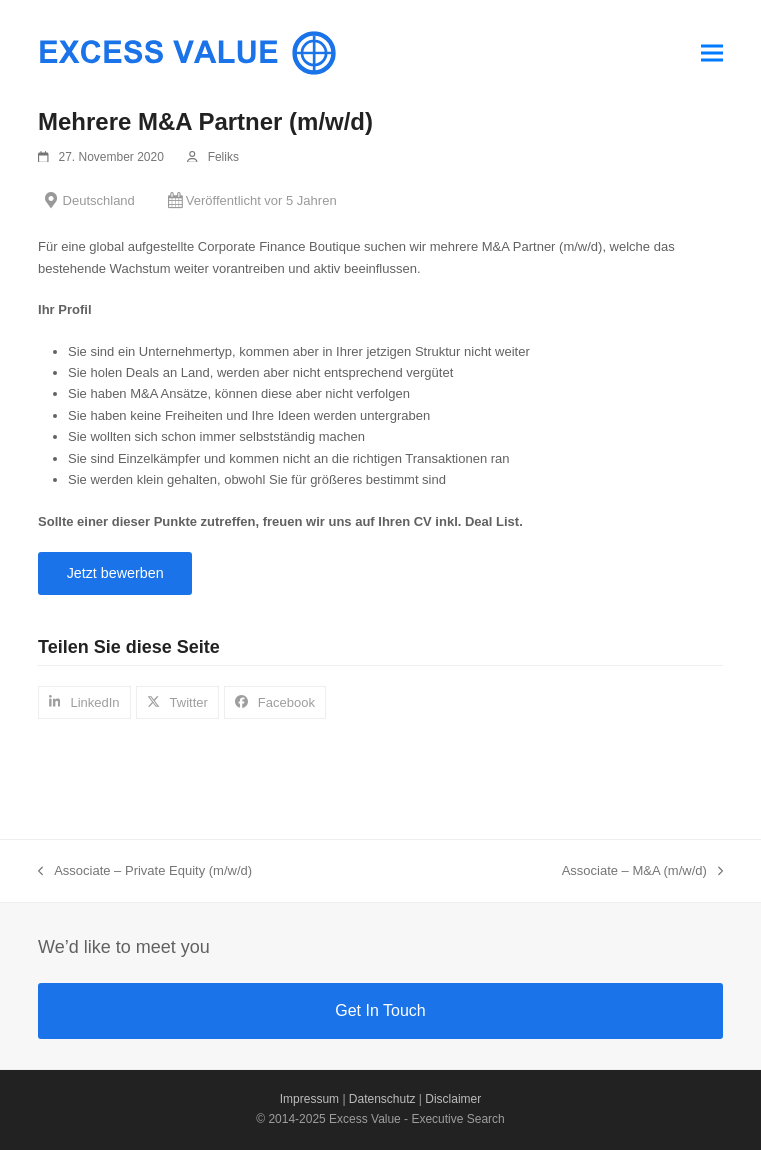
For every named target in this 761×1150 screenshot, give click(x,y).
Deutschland (99, 200)
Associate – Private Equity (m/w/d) (145, 872)
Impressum (309, 1099)
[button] (712, 52)
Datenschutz (382, 1099)
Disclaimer (453, 1099)
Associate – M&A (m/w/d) (642, 872)
